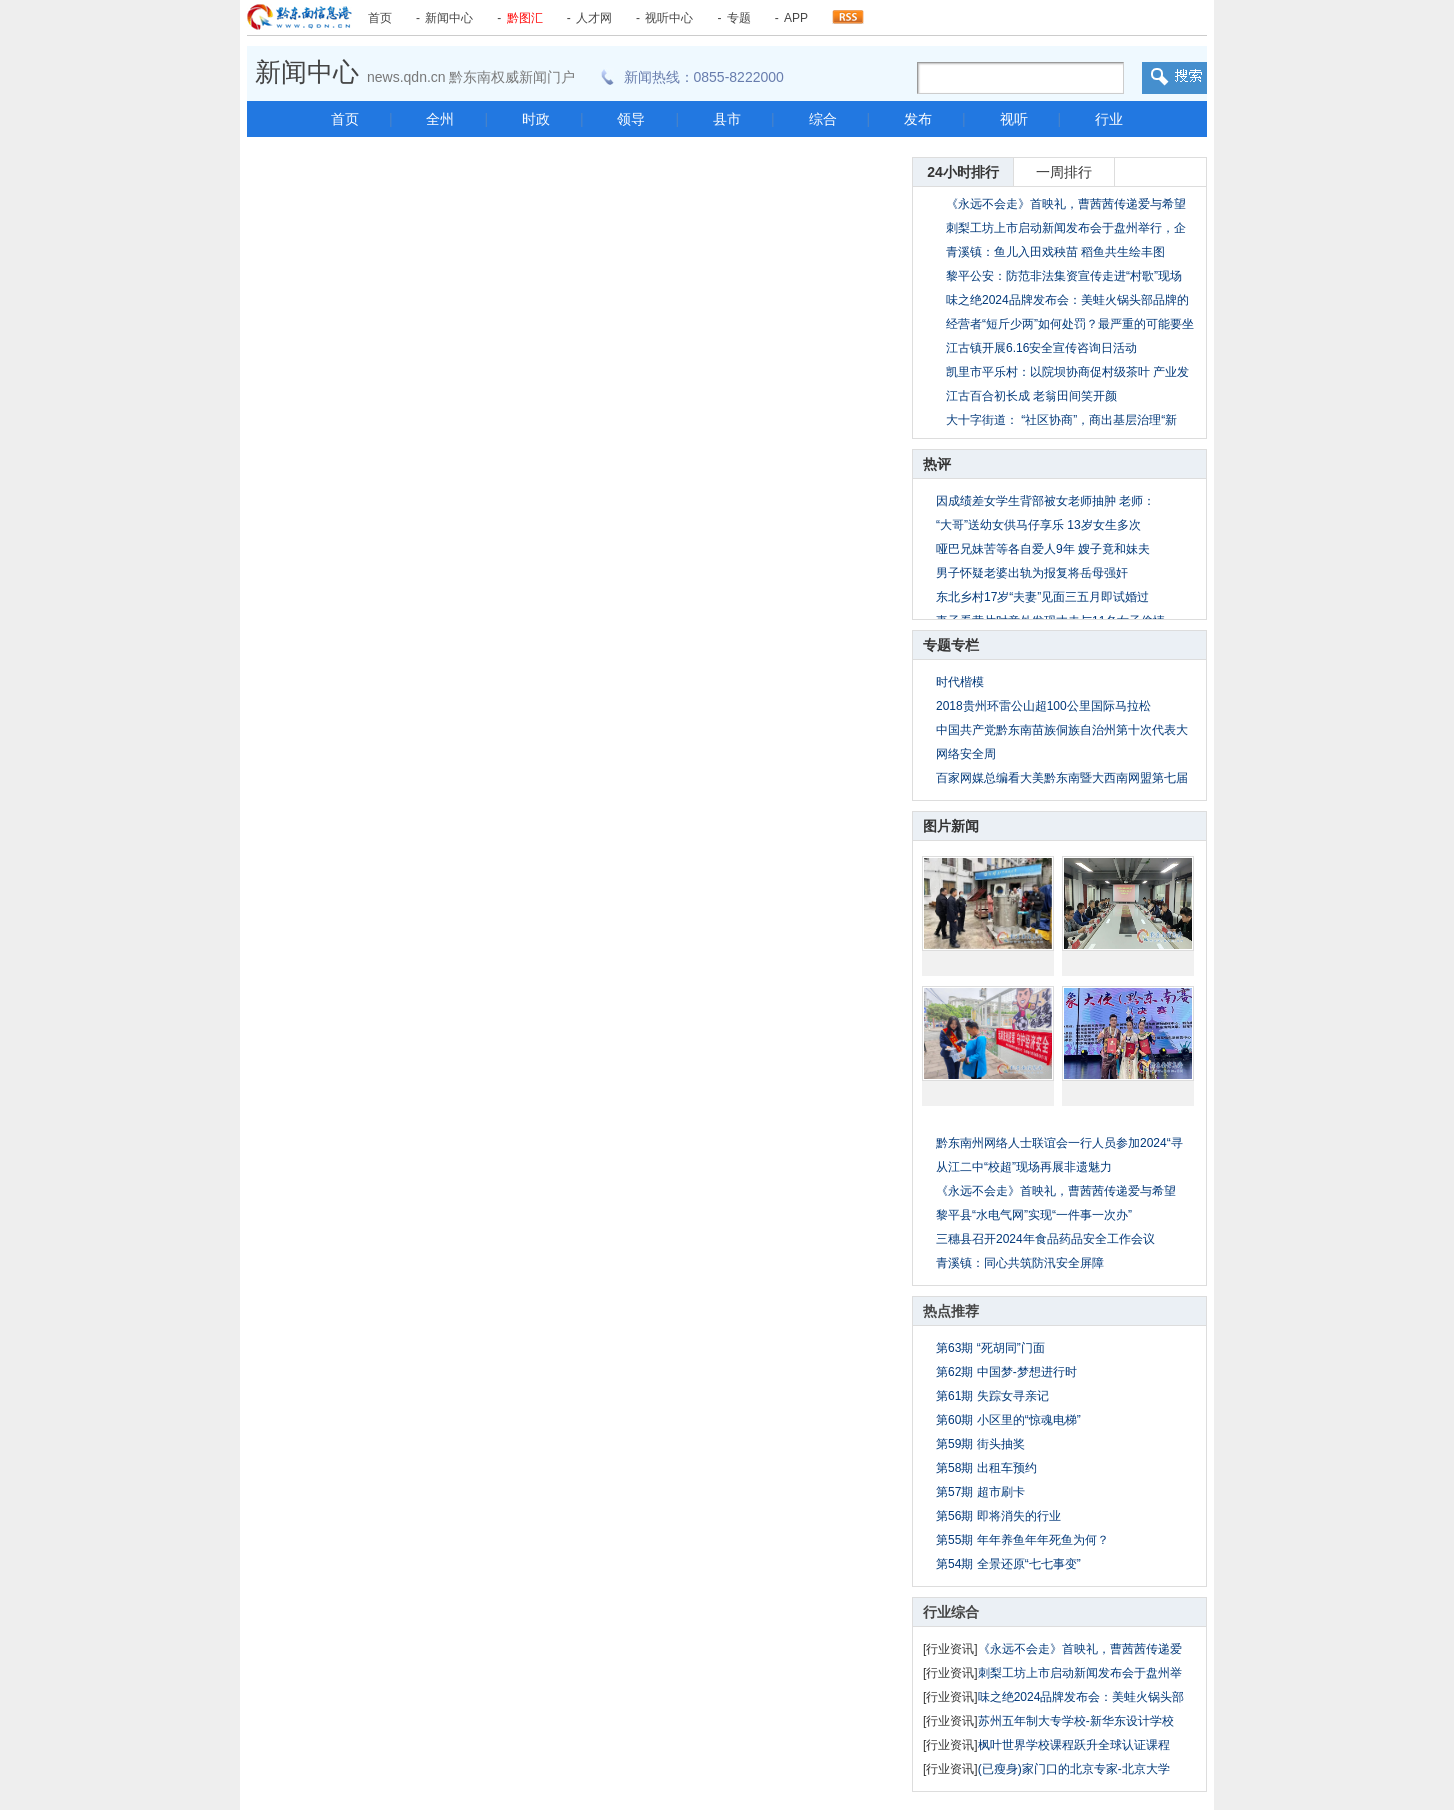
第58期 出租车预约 (986, 1468)
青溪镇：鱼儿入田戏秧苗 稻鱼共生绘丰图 (1055, 252)
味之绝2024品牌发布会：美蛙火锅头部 (1081, 1697)
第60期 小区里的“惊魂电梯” (1008, 1420)
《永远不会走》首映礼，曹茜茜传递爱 (1080, 1649)
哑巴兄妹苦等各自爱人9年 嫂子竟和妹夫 (1043, 549)
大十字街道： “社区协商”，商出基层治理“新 (1061, 420)
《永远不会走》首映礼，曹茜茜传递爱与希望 (1066, 204)
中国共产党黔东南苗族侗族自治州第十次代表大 (1062, 730)
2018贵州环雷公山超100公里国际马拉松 (1043, 706)
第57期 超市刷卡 (980, 1492)
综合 (823, 119)
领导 (631, 119)
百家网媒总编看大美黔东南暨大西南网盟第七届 (1062, 778)
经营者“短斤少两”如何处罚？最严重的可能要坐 (1070, 324)
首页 (380, 18)
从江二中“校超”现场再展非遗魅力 (1024, 1167)
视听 (1014, 119)
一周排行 (1064, 172)
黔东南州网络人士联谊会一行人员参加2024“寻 (1059, 1143)
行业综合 (951, 1612)
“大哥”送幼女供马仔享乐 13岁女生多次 (1038, 525)
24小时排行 (963, 172)
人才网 (594, 18)
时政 (536, 119)
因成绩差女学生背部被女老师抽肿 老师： (1045, 501)
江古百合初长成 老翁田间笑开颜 (1031, 396)
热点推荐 (951, 1311)
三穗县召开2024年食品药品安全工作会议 (1045, 1239)
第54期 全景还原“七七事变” (1008, 1564)
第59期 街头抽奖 (980, 1444)
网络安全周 (966, 754)
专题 (739, 18)
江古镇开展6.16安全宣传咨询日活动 (1041, 348)
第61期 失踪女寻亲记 (992, 1396)
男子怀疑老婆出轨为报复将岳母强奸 (1032, 573)
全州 (440, 119)
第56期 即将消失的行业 (998, 1516)
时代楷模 (960, 682)
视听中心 (669, 18)
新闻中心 (449, 18)
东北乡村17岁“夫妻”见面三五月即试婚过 (1042, 597)
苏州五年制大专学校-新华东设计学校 (1076, 1721)
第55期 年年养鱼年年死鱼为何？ (1022, 1540)
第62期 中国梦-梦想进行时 (1006, 1372)
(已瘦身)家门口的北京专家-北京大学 (1074, 1769)
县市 (727, 119)
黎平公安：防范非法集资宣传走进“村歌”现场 (1064, 276)
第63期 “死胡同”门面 (990, 1348)
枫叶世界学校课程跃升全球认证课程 (1074, 1745)
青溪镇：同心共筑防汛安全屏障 (1020, 1263)
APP (796, 18)
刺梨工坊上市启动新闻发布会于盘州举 (1080, 1673)
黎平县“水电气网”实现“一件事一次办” (1034, 1215)
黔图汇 (525, 18)
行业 (1109, 119)
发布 (918, 119)
